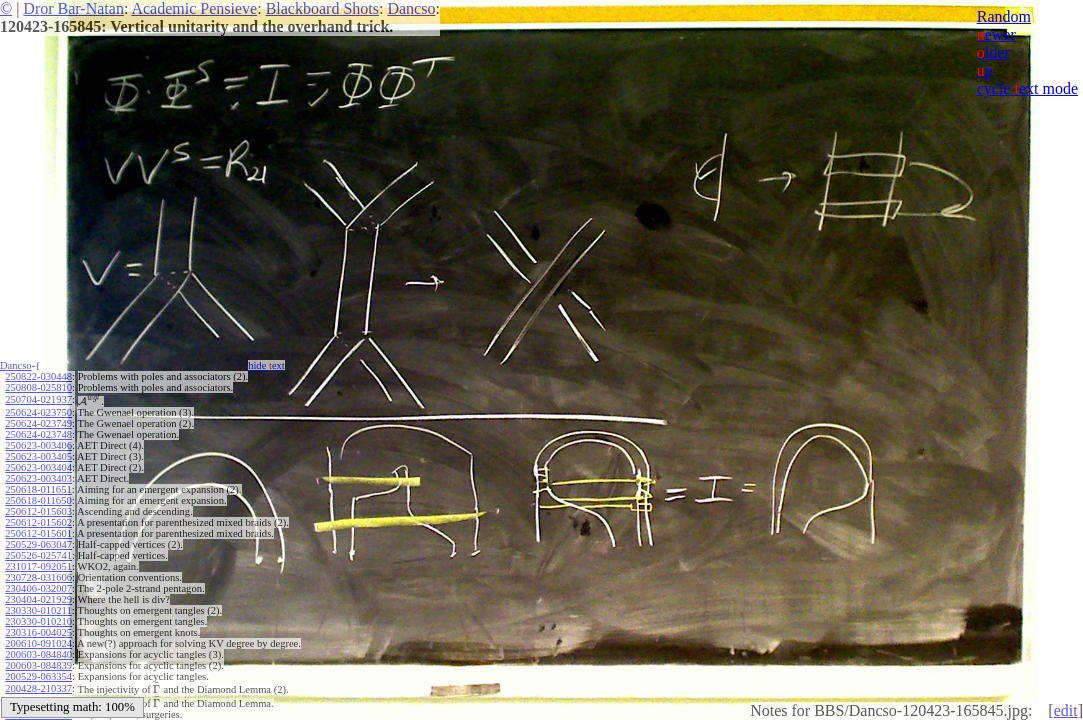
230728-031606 (38, 577)
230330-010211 (38, 610)
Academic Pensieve (194, 8)
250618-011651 (38, 489)
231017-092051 (38, 566)
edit (1066, 710)
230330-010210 (38, 621)
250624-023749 (38, 423)
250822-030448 (38, 376)
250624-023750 (38, 412)
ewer (996, 34)
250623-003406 (38, 445)
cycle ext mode (1027, 88)
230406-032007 (38, 588)
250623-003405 (38, 456)
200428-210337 (38, 688)
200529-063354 (38, 676)
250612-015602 (38, 522)
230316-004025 (38, 632)
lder (993, 52)
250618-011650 (38, 500)
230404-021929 (38, 599)
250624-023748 (38, 434)
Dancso (411, 8)
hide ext (266, 365)
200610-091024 (38, 643)
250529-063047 (38, 544)
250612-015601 (38, 533)
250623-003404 (38, 467)
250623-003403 (38, 478)
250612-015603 (38, 511)
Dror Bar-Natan (73, 8)
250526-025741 (38, 555)
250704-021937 (38, 399)
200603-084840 (38, 654)
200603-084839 (38, 665)
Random (1004, 16)
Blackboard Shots (322, 8)
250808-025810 (38, 387)
